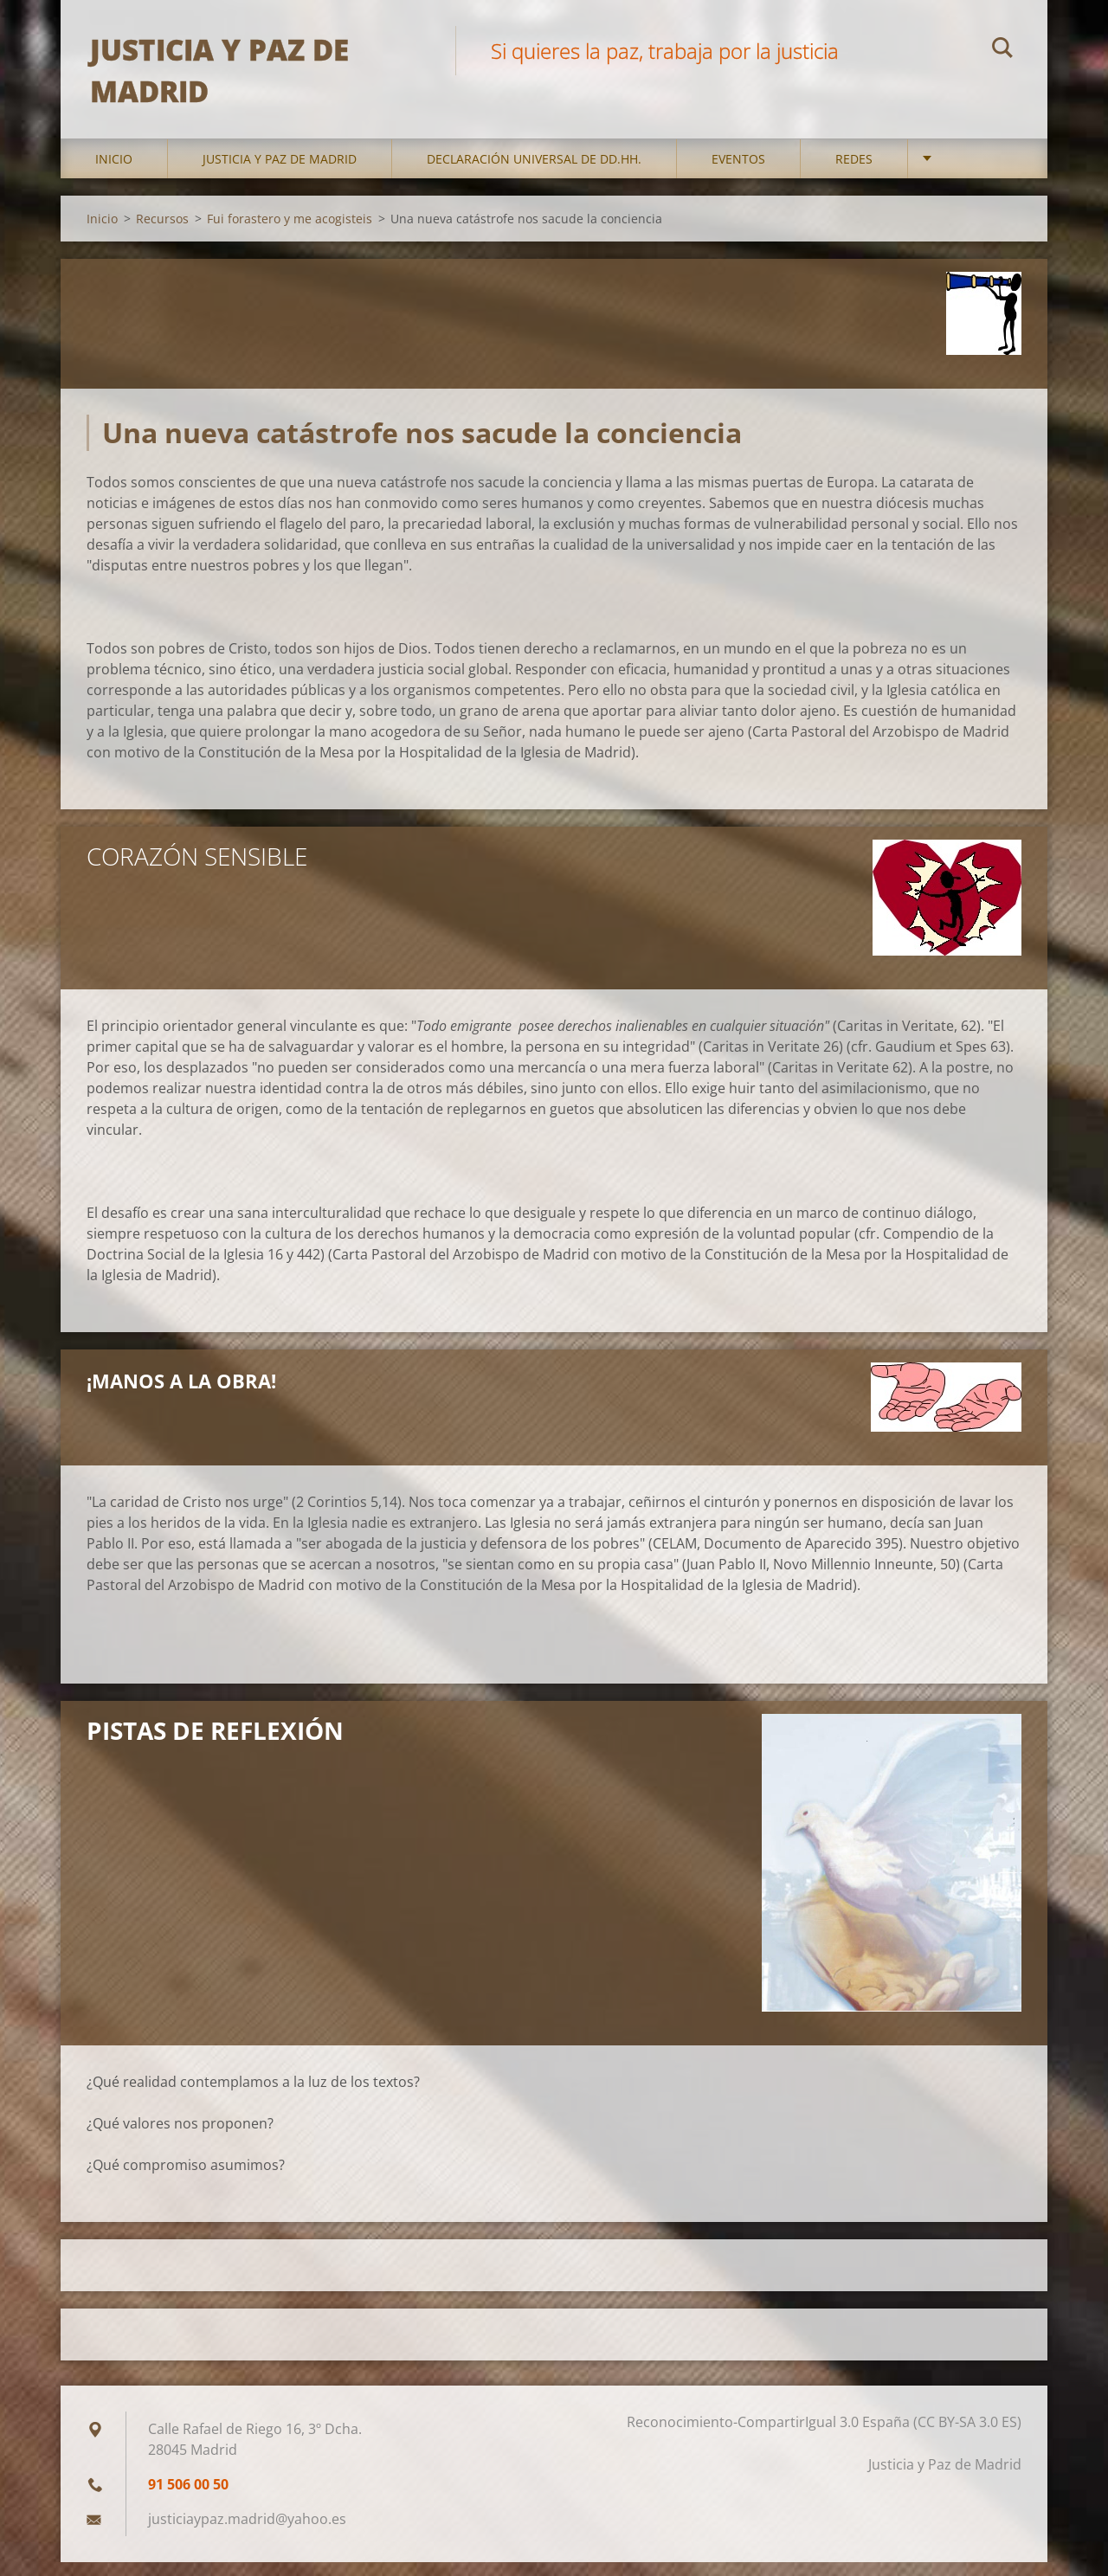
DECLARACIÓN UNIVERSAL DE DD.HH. (534, 172)
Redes (854, 172)
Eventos (738, 172)
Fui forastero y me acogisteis (289, 232)
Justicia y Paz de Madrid (280, 172)
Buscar (1002, 50)
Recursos (162, 232)
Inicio (113, 172)
